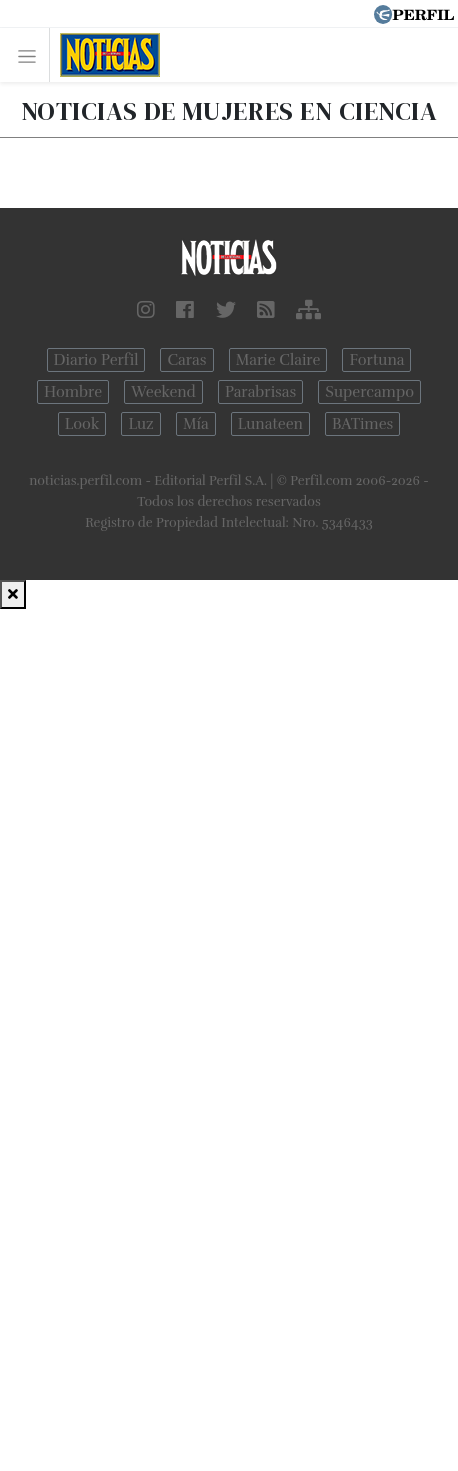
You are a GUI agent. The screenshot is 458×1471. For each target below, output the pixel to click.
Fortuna (376, 360)
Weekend (163, 392)
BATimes (362, 424)
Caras (186, 360)
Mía (196, 424)
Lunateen (270, 424)
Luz (140, 424)
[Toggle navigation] (32, 55)
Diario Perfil (96, 360)
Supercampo (369, 392)
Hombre (73, 392)
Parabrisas (260, 392)
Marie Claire (278, 360)
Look (82, 424)
